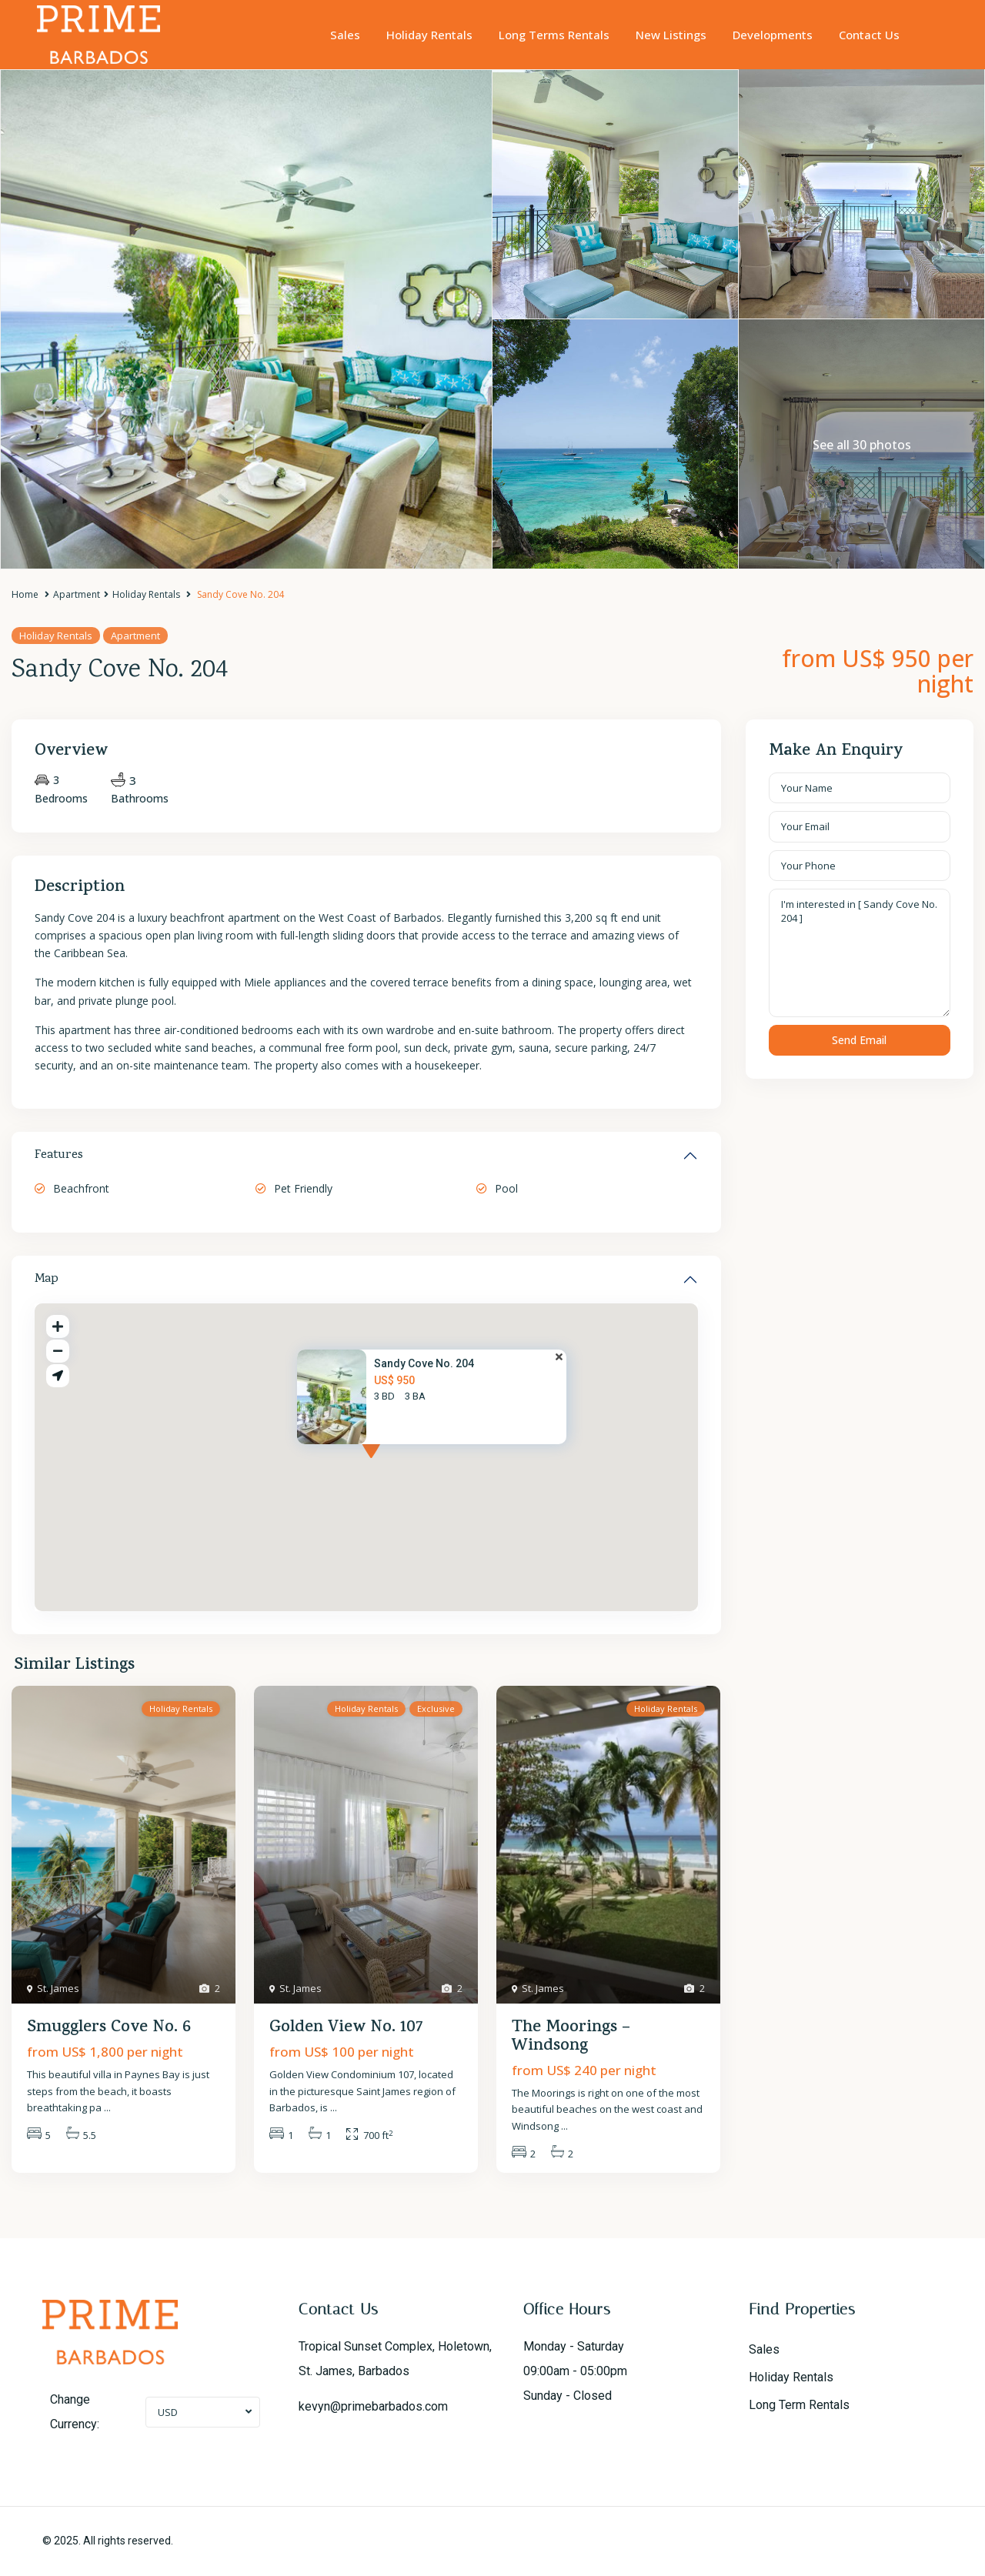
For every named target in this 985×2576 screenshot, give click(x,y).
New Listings (671, 34)
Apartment (76, 594)
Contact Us (869, 34)
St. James (58, 1988)
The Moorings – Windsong (571, 2037)
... (107, 2107)
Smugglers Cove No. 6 (109, 2028)
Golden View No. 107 (346, 2028)
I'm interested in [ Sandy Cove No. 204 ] (860, 953)
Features (59, 1155)
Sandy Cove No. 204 (424, 1363)
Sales (345, 34)
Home (25, 594)
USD (168, 2412)
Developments (773, 34)
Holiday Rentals (429, 34)
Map (46, 1279)
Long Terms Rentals (554, 34)
